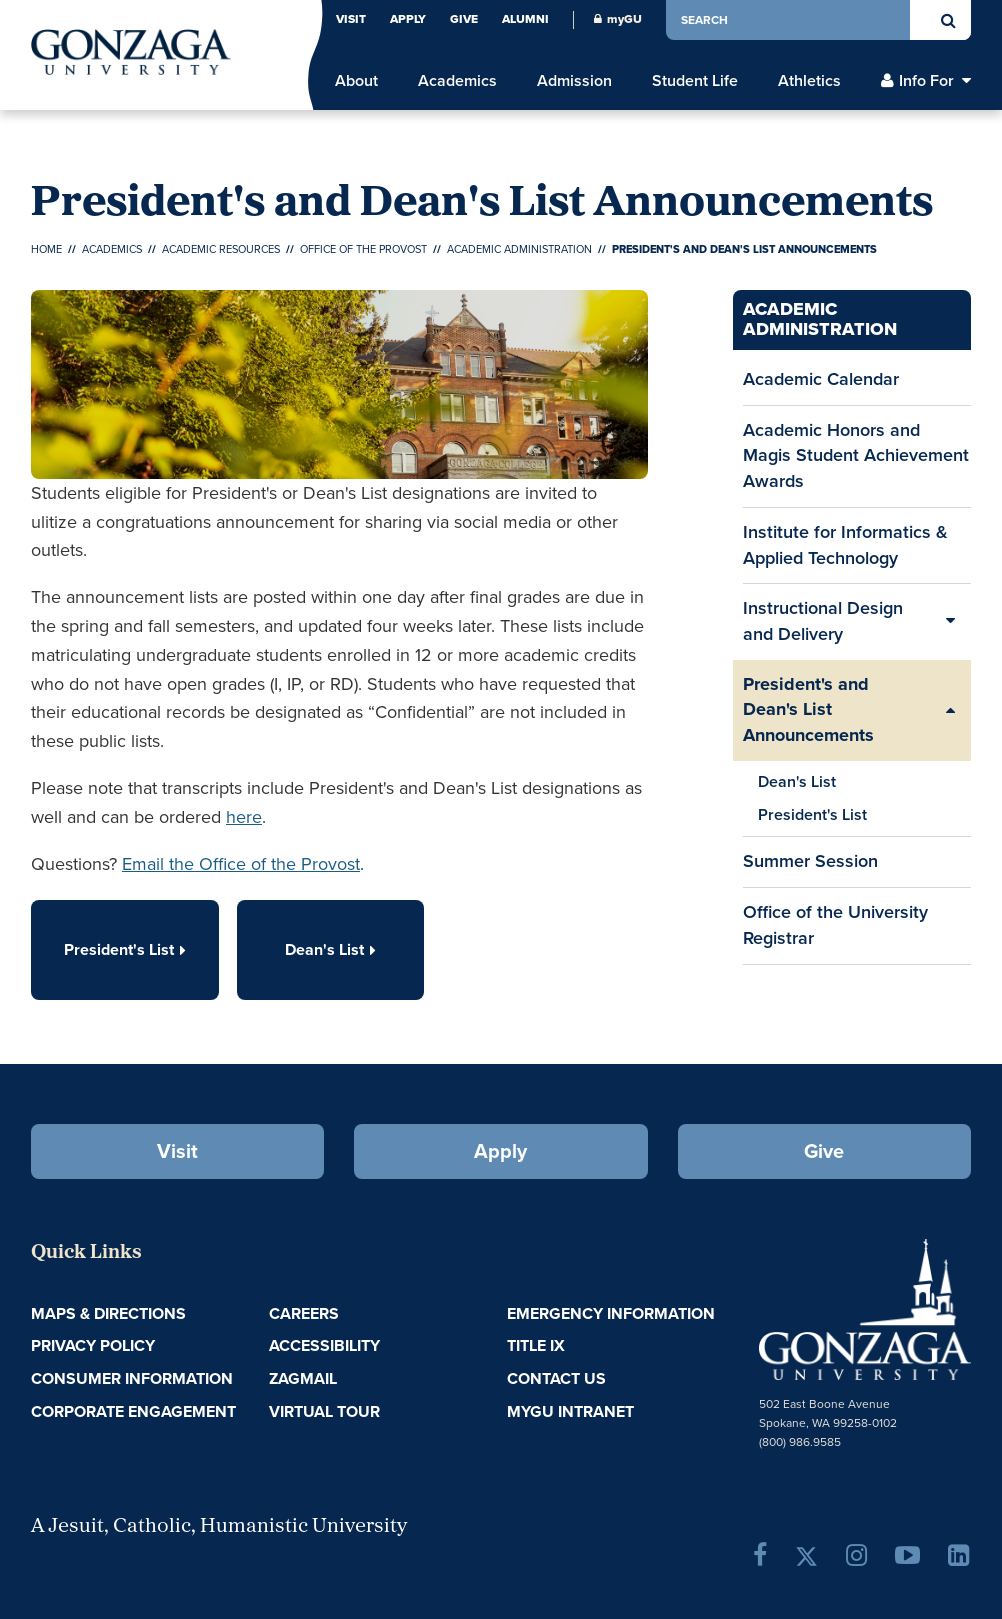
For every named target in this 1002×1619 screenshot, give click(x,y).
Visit (351, 19)
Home (46, 249)
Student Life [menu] (695, 81)
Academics (112, 249)
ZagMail (303, 1378)
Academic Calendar (821, 385)
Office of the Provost (363, 249)
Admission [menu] (574, 81)
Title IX (536, 1345)
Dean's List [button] (330, 949)
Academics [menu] (457, 81)
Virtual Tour (324, 1411)
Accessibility (324, 1345)
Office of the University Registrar (835, 931)
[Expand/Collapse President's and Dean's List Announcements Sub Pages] (951, 710)
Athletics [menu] (809, 81)
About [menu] (356, 81)
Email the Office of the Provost (241, 864)
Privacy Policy (93, 1345)
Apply (408, 19)
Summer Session (810, 867)
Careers (304, 1313)
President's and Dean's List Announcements (808, 709)
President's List (812, 814)
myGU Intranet (570, 1411)
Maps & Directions (108, 1313)
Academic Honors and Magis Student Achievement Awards (856, 455)
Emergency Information (611, 1313)
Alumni (525, 19)
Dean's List (797, 781)
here (244, 817)
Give (464, 19)
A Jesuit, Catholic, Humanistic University (219, 1527)
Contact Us (556, 1378)
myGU (618, 19)
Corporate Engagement (133, 1411)
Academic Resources (221, 249)
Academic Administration (519, 249)
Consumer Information (132, 1378)
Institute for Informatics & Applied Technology (851, 551)
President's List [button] (125, 949)
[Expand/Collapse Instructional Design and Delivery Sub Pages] (951, 621)
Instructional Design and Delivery (823, 621)
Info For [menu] (926, 81)
